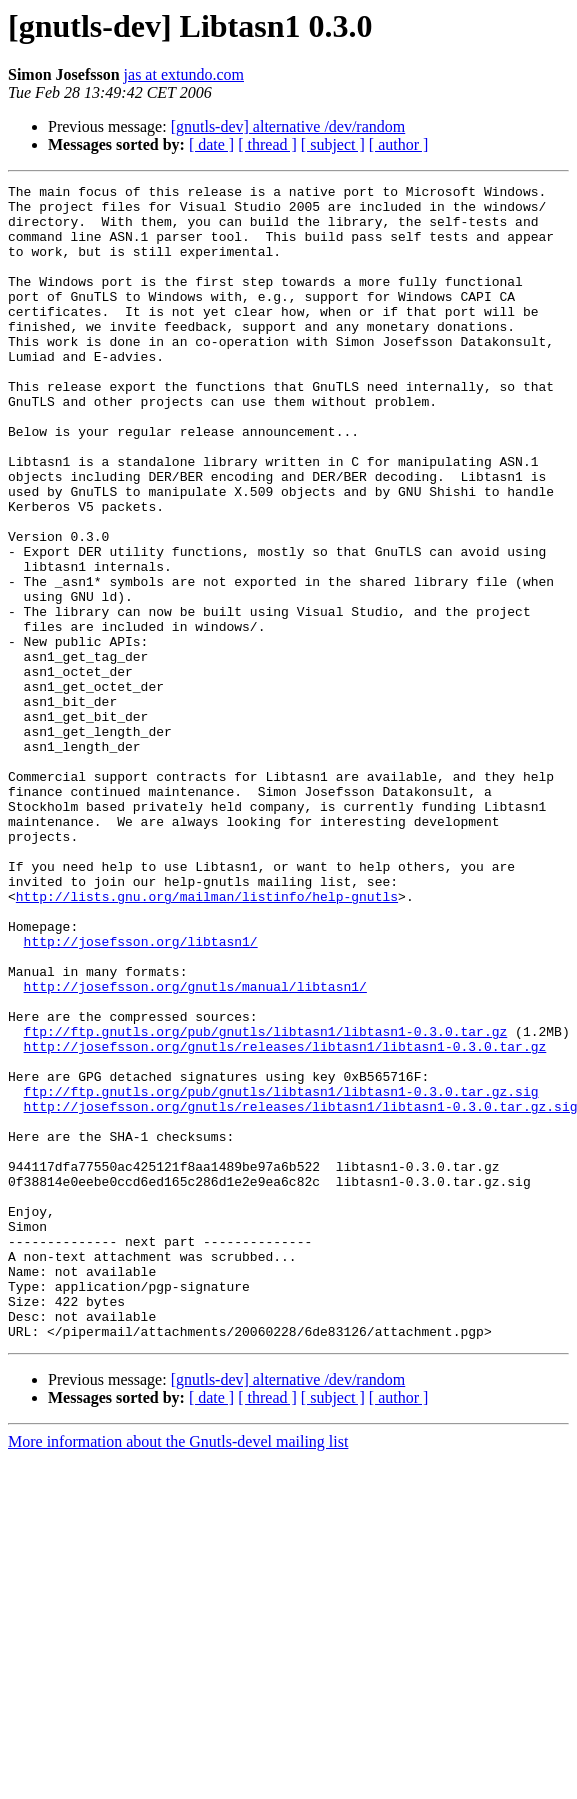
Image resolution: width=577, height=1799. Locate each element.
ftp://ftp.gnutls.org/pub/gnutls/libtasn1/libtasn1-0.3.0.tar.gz (266, 1202)
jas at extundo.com (184, 74)
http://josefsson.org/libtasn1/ (141, 1094)
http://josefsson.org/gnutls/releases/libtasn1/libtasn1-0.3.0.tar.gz (285, 1220)
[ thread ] (267, 144)
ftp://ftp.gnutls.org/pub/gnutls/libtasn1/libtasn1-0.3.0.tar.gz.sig (281, 1274)
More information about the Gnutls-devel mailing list (178, 1672)
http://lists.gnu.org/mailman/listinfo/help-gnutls (207, 1040)
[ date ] (211, 144)
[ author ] (399, 144)
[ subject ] (333, 144)
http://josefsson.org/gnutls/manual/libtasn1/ (195, 1148)
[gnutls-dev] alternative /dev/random (288, 126)
